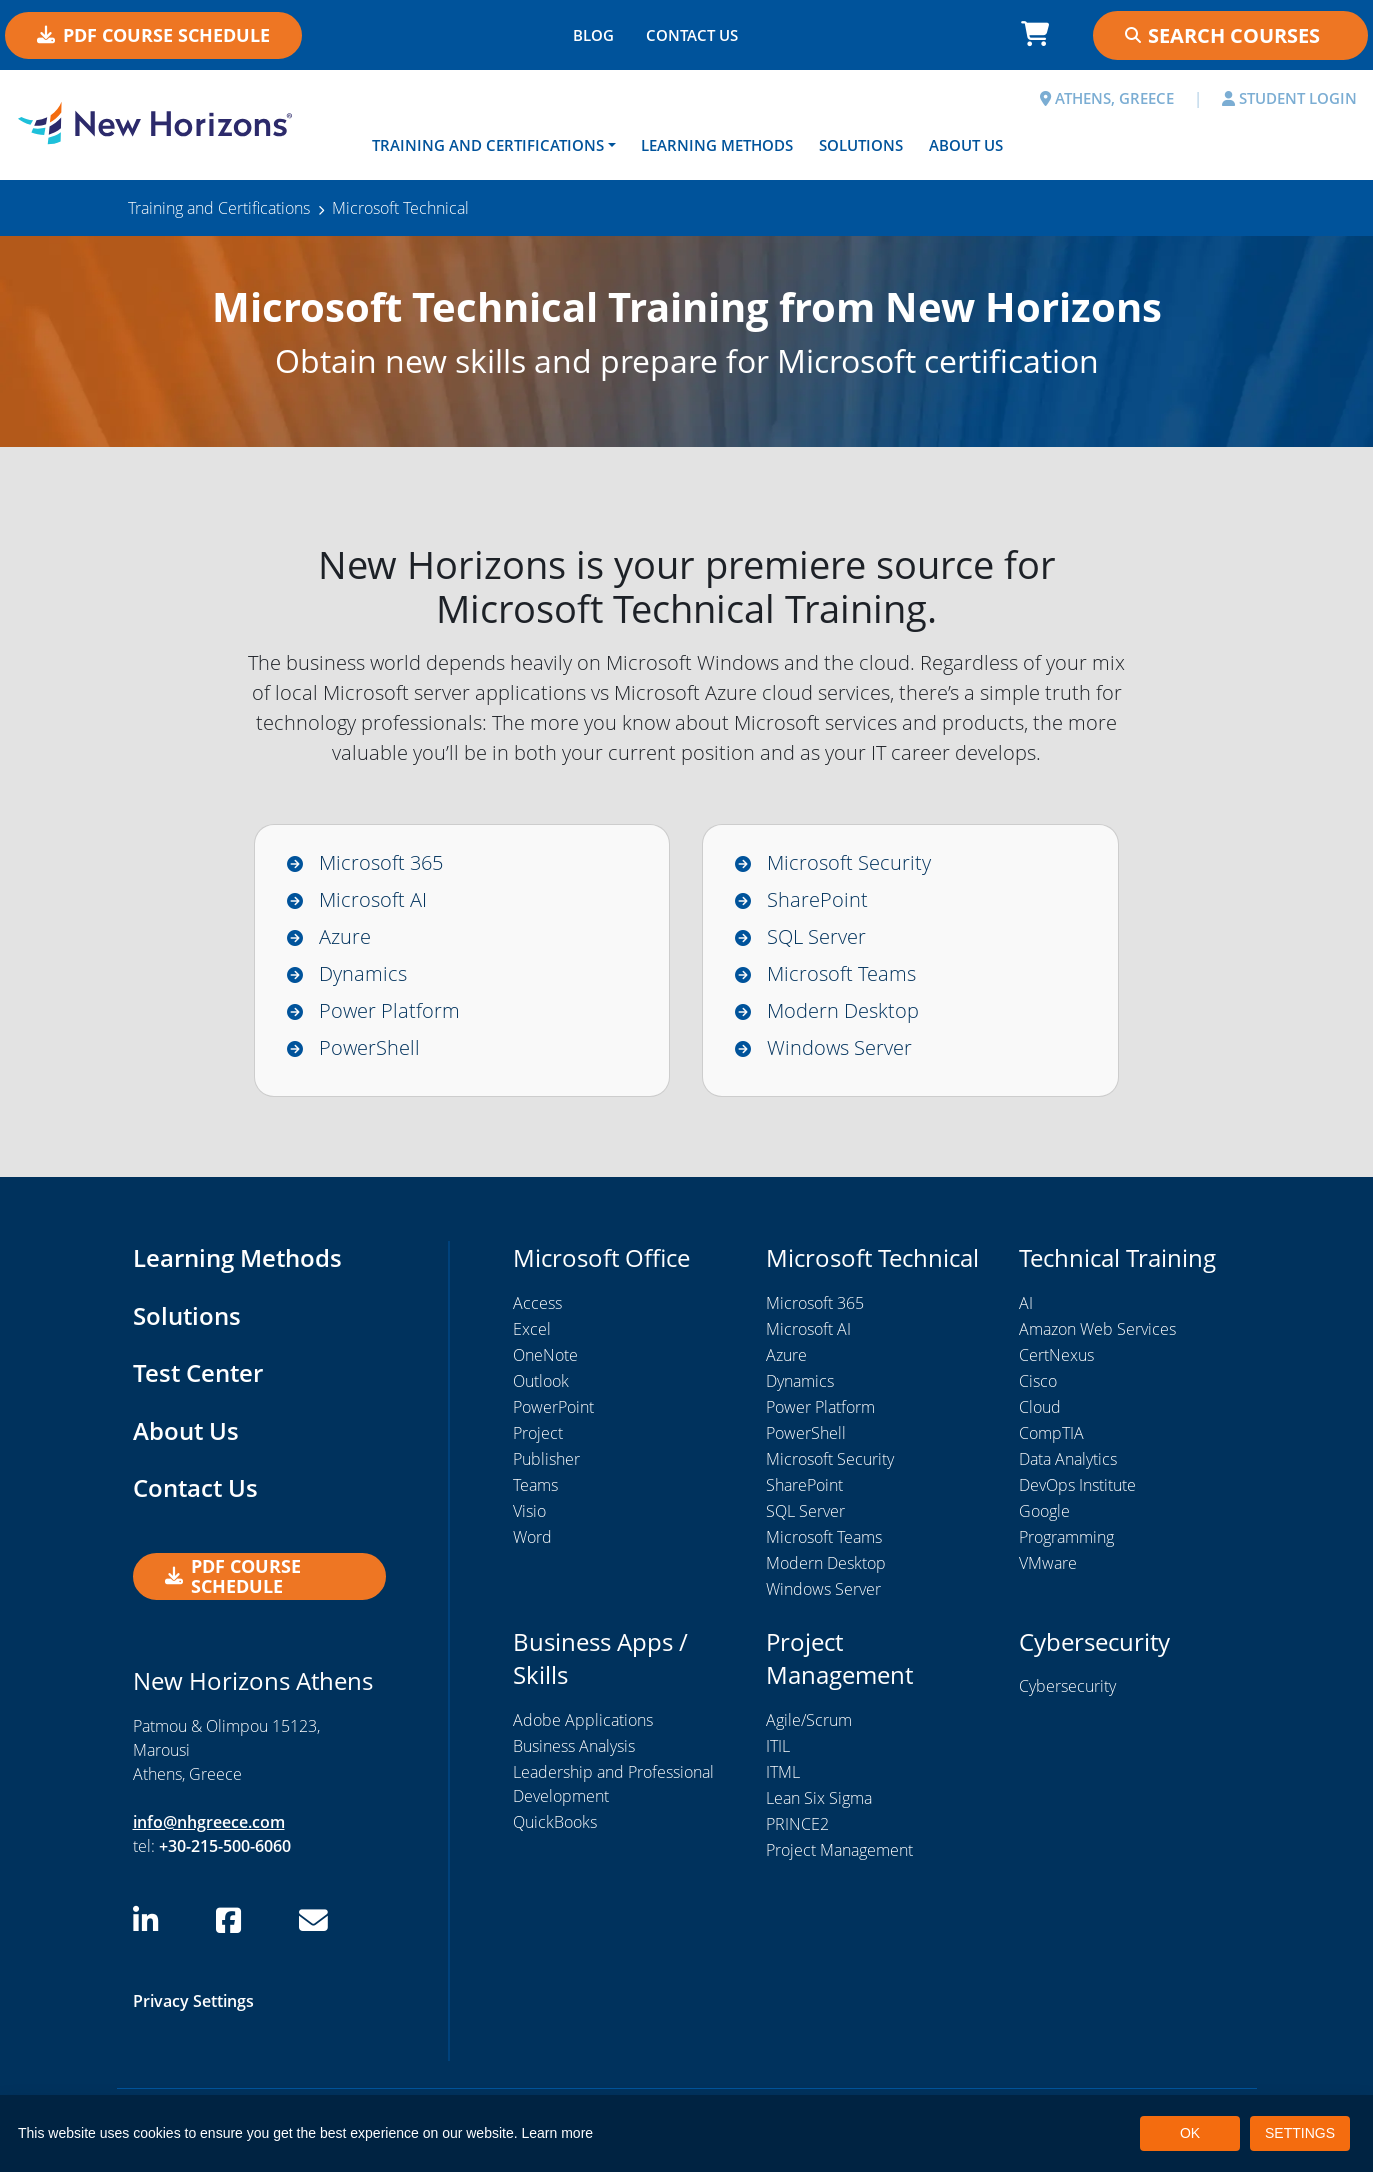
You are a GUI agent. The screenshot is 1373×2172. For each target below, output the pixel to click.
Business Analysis (574, 1746)
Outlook (541, 1381)
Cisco (1038, 1381)
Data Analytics (1068, 1459)
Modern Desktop (843, 1010)
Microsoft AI (373, 899)
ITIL (778, 1746)
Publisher (546, 1459)
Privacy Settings (193, 2001)
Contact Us (195, 1488)
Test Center (198, 1373)
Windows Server (839, 1047)
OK (1190, 2133)
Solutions (861, 145)
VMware (1048, 1563)
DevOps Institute (1077, 1485)
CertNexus (1056, 1355)
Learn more (558, 2133)
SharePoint (817, 899)
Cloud (1040, 1407)
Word (532, 1537)
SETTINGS (1300, 2133)
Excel (532, 1329)
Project (538, 1433)
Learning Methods (717, 145)
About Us (966, 145)
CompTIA (1051, 1433)
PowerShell (369, 1047)
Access (537, 1303)
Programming (1066, 1537)
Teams (535, 1485)
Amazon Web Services (1097, 1329)
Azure (345, 936)
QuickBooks (555, 1822)
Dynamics (363, 973)
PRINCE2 (797, 1824)
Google (1044, 1511)
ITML (783, 1772)
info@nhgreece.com (209, 1822)
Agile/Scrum (809, 1720)
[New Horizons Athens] (171, 123)
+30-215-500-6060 (225, 1846)
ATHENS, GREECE (1107, 98)
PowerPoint (553, 1407)
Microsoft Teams (841, 973)
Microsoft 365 (381, 862)
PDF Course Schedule (153, 35)
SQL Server (816, 936)
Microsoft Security (849, 862)
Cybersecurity (1067, 1687)
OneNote (545, 1355)
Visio (529, 1511)
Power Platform (389, 1010)
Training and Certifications (488, 145)
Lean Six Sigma (819, 1798)
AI (1026, 1303)
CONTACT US (692, 35)
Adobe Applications (583, 1720)
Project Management (839, 1850)
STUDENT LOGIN (1289, 98)
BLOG (593, 35)
